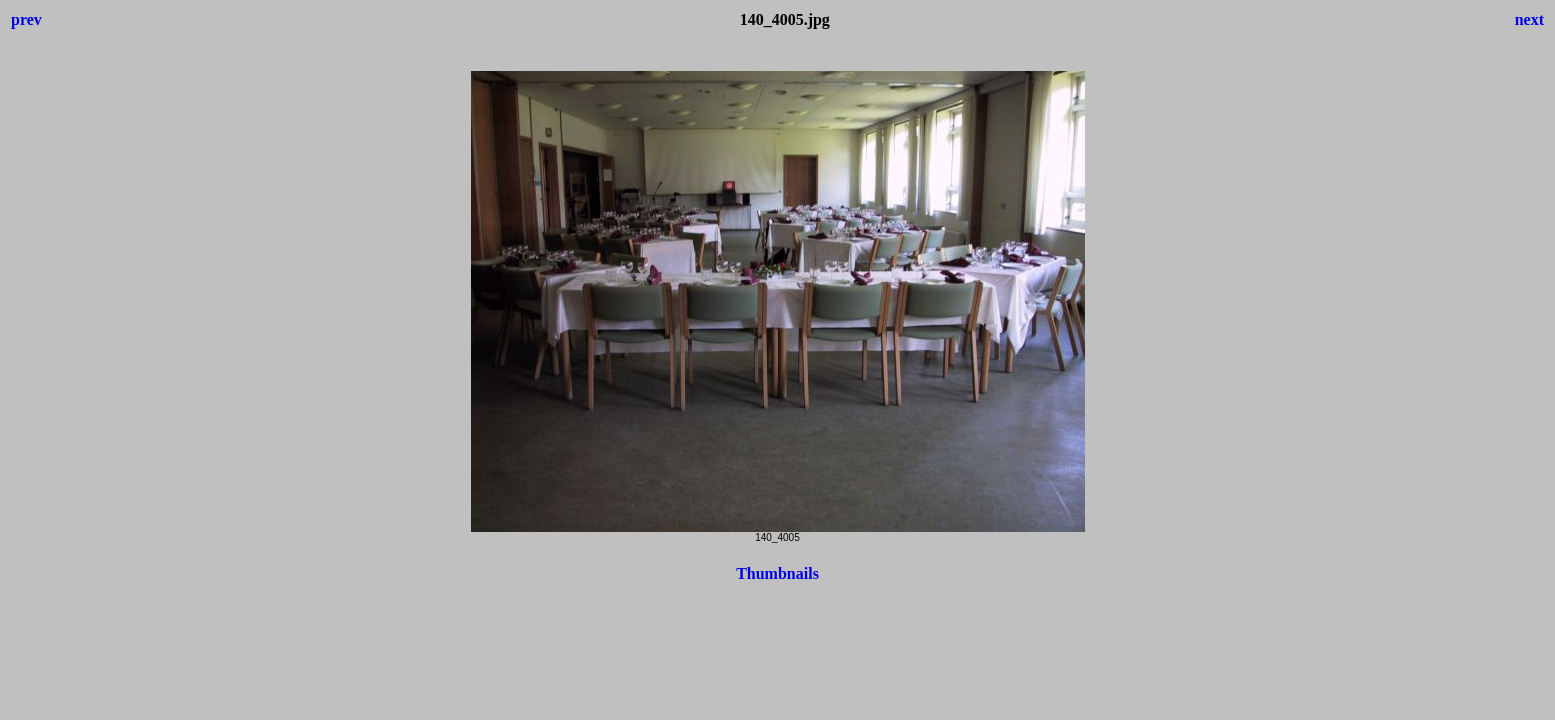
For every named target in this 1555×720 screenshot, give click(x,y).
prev (26, 19)
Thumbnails (777, 573)
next (1529, 19)
